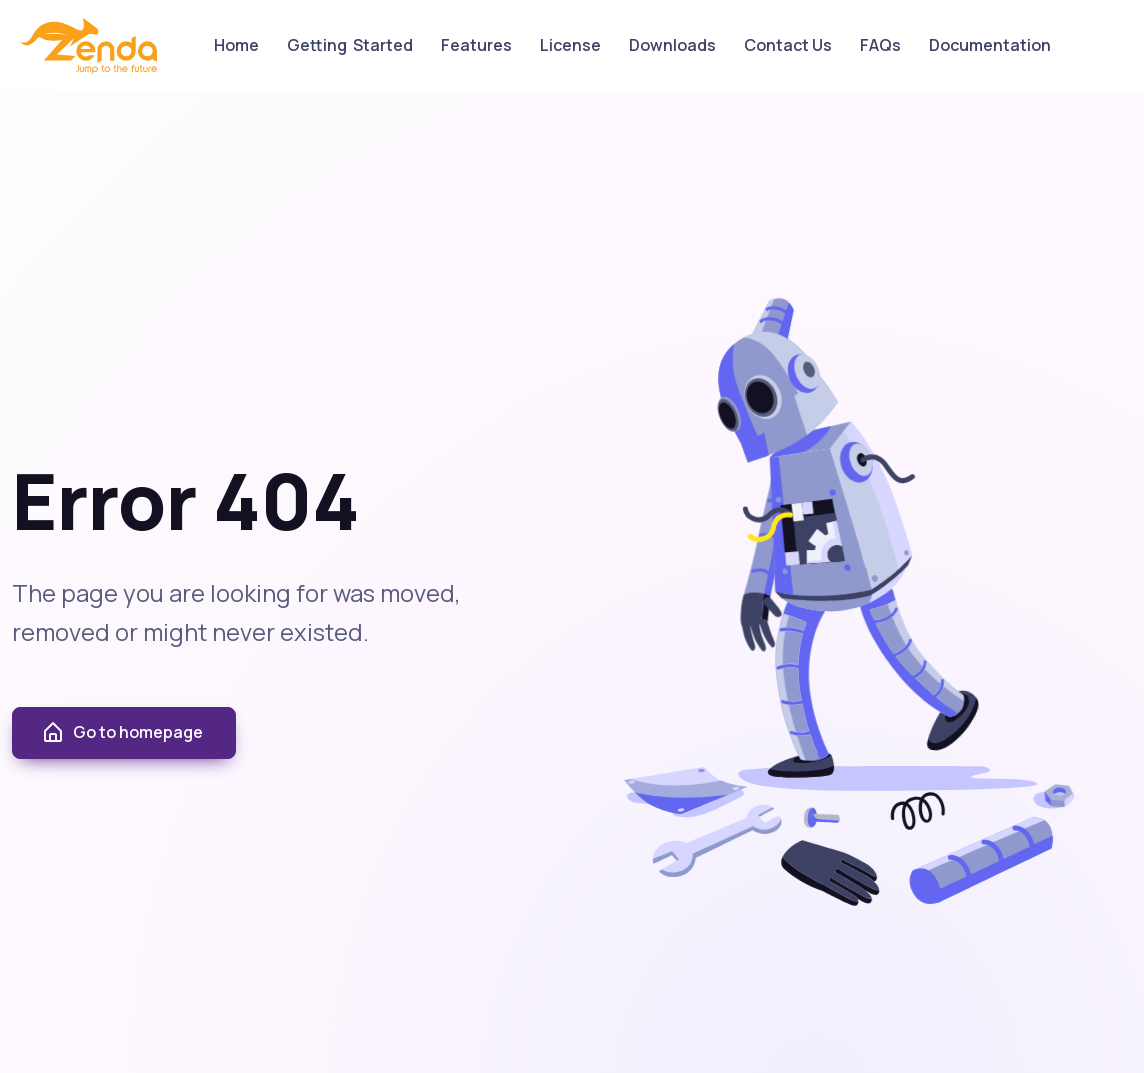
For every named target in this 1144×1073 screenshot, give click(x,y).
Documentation (990, 45)
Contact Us (788, 45)
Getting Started (350, 45)
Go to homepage (122, 733)
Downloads (672, 45)
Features (476, 45)
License (570, 45)
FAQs (880, 45)
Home (236, 45)
